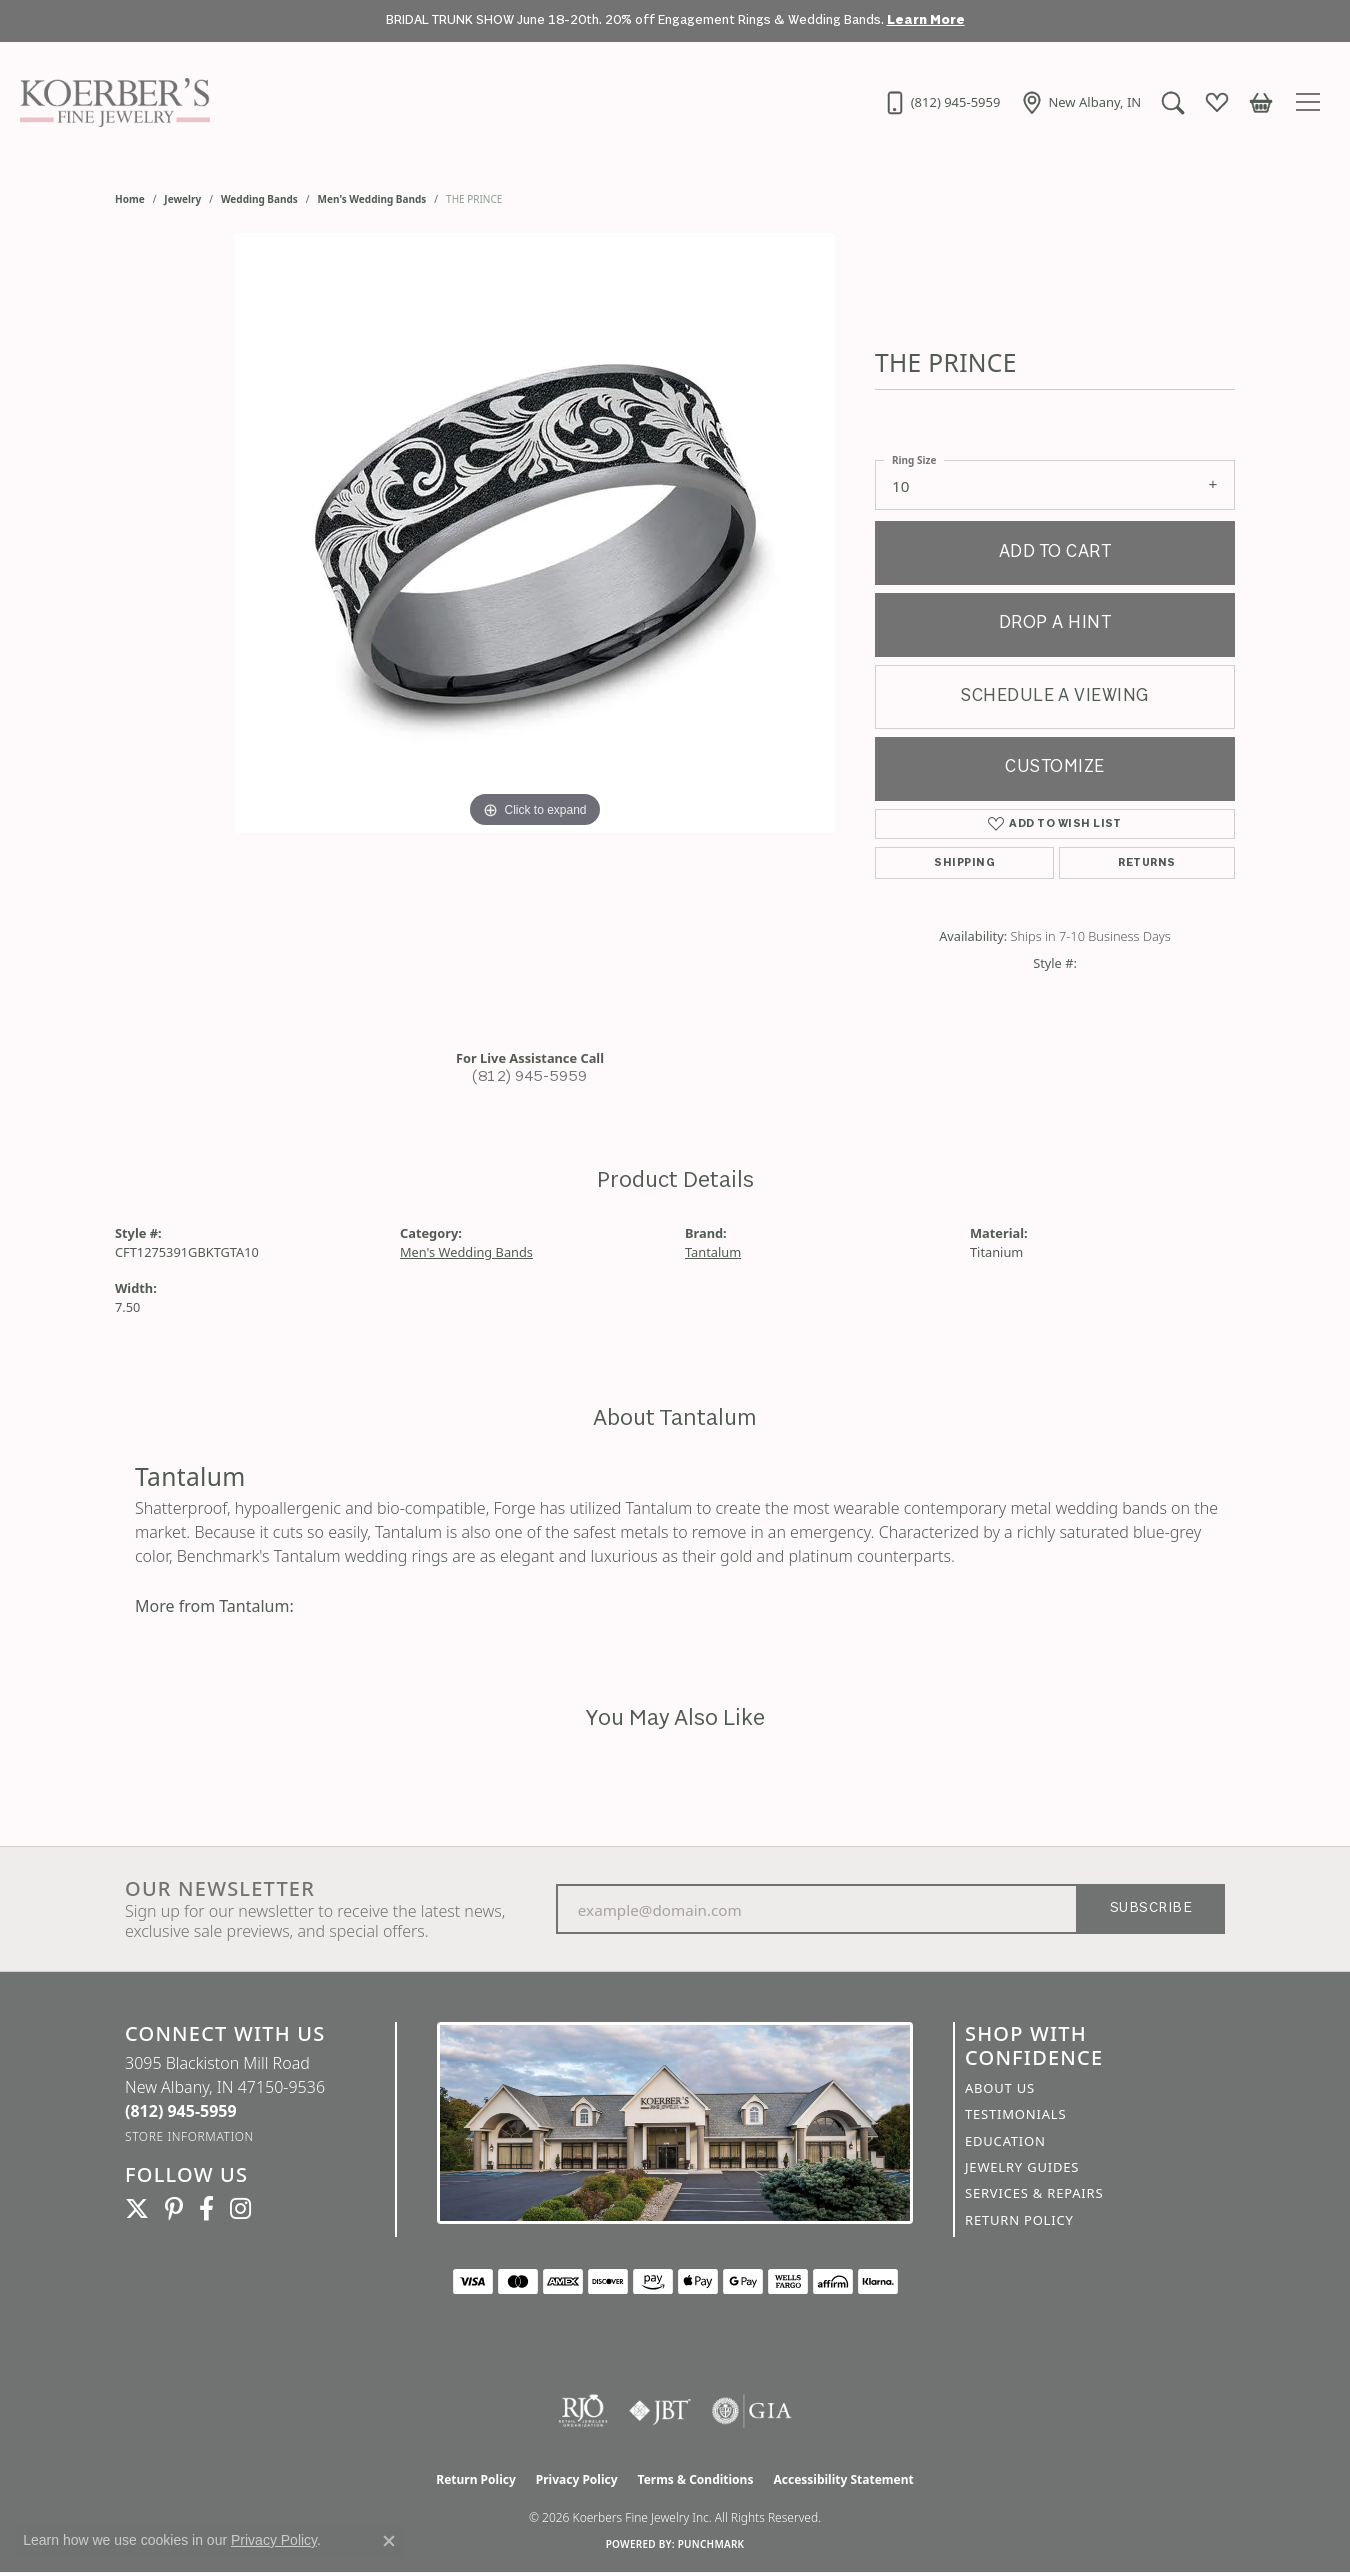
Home (130, 199)
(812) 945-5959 (530, 1077)
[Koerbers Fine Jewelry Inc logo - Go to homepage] (110, 102)
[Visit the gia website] (752, 2411)
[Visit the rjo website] (583, 2411)
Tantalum (713, 1252)
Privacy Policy (577, 2479)
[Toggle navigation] (1311, 102)
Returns (1146, 863)
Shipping (964, 863)
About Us (1000, 2088)
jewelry (182, 199)
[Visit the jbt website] (660, 2411)
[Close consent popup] (389, 2541)
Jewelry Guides (1022, 2167)
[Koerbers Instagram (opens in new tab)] (240, 2209)
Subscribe (1151, 1908)
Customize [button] (1054, 767)
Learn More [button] (926, 20)
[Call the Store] (181, 2111)
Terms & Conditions (696, 2479)
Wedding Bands (259, 199)
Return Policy (1019, 2220)
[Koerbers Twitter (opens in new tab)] (137, 2209)
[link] (940, 102)
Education (1005, 2141)
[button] (1172, 102)
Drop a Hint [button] (1055, 623)
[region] (535, 633)
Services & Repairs (1034, 2193)
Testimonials (1015, 2114)
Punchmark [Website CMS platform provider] (711, 2544)
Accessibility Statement (843, 2479)
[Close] (1325, 21)
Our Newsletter (220, 1889)
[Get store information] (189, 2136)
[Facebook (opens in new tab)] (206, 2209)
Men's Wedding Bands (372, 199)
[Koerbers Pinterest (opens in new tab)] (174, 2209)
